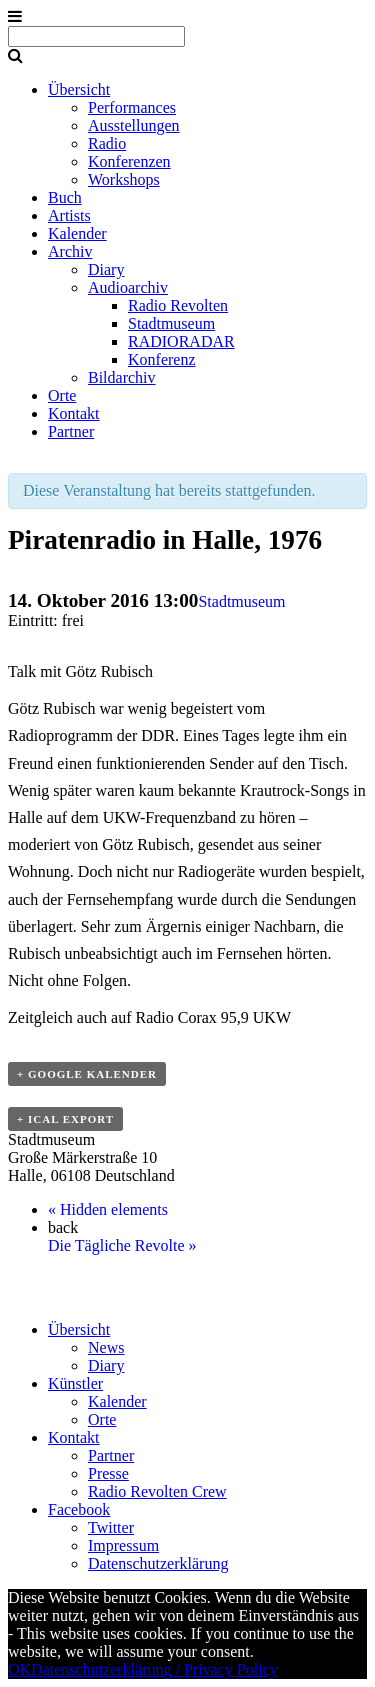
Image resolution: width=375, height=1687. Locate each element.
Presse (108, 1473)
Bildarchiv (122, 377)
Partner (71, 431)
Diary (106, 269)
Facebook (79, 1509)
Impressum (123, 1545)
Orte (62, 395)
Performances (132, 107)
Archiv (70, 251)
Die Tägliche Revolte (122, 1245)
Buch (65, 197)
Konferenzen (129, 161)
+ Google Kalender (87, 1074)
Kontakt (74, 413)
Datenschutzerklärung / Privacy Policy (154, 1669)
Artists (69, 215)
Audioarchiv (128, 287)
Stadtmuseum (171, 323)
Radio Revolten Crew (157, 1491)
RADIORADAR (181, 341)
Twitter (111, 1527)
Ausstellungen (134, 125)
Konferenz (162, 359)
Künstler (75, 1383)
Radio (107, 143)
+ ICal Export (65, 1119)
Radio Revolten (178, 305)
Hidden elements (108, 1209)
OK (19, 1669)
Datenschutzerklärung (158, 1563)
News (106, 1347)
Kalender (77, 233)
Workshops (124, 179)
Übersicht (79, 89)
